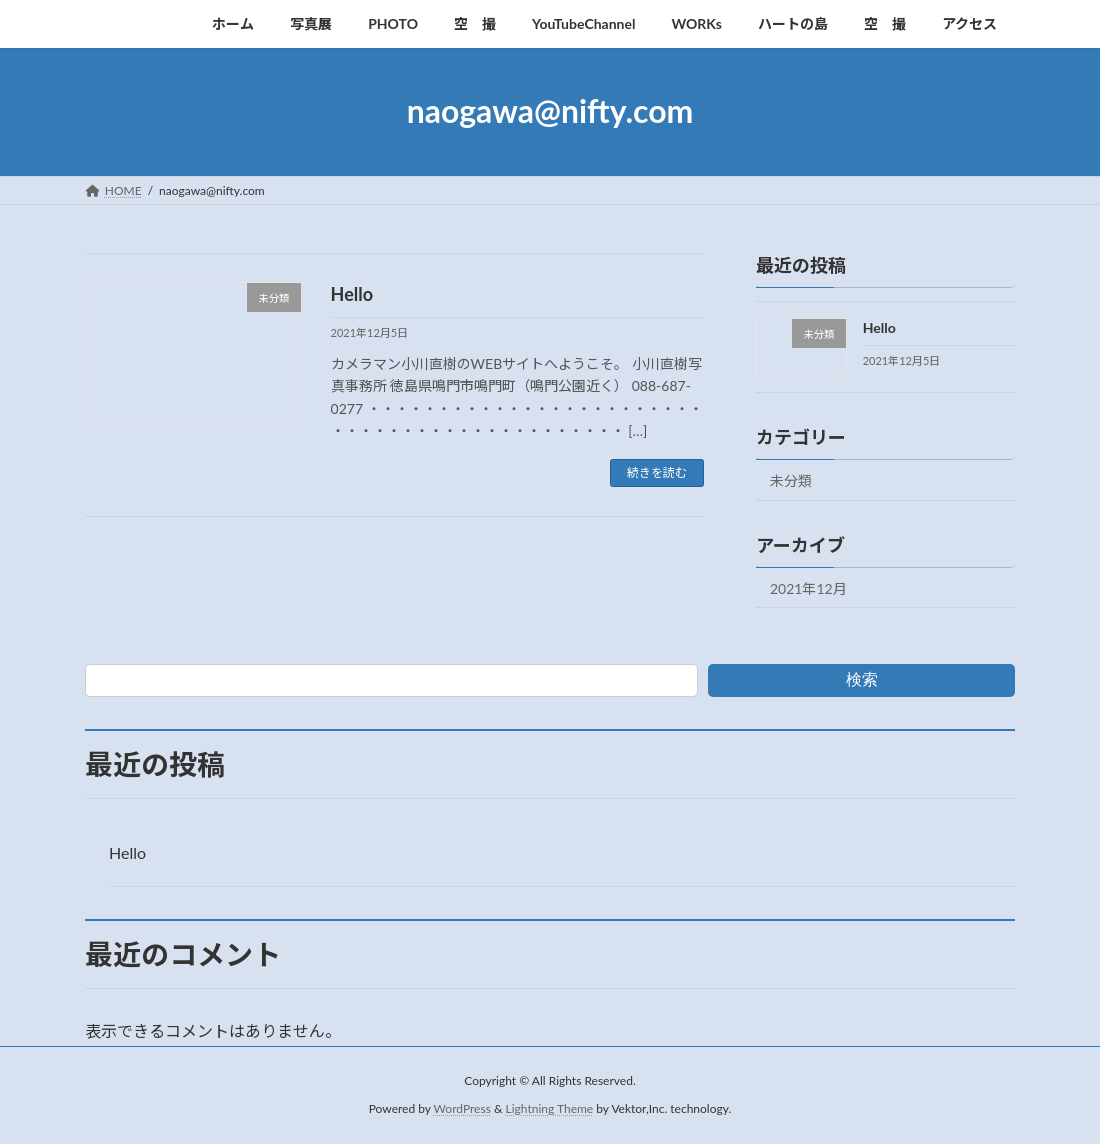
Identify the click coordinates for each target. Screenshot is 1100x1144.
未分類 (791, 479)
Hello (352, 294)
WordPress (462, 1108)
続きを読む (657, 472)
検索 (862, 679)
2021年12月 (808, 587)
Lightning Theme (550, 1108)
